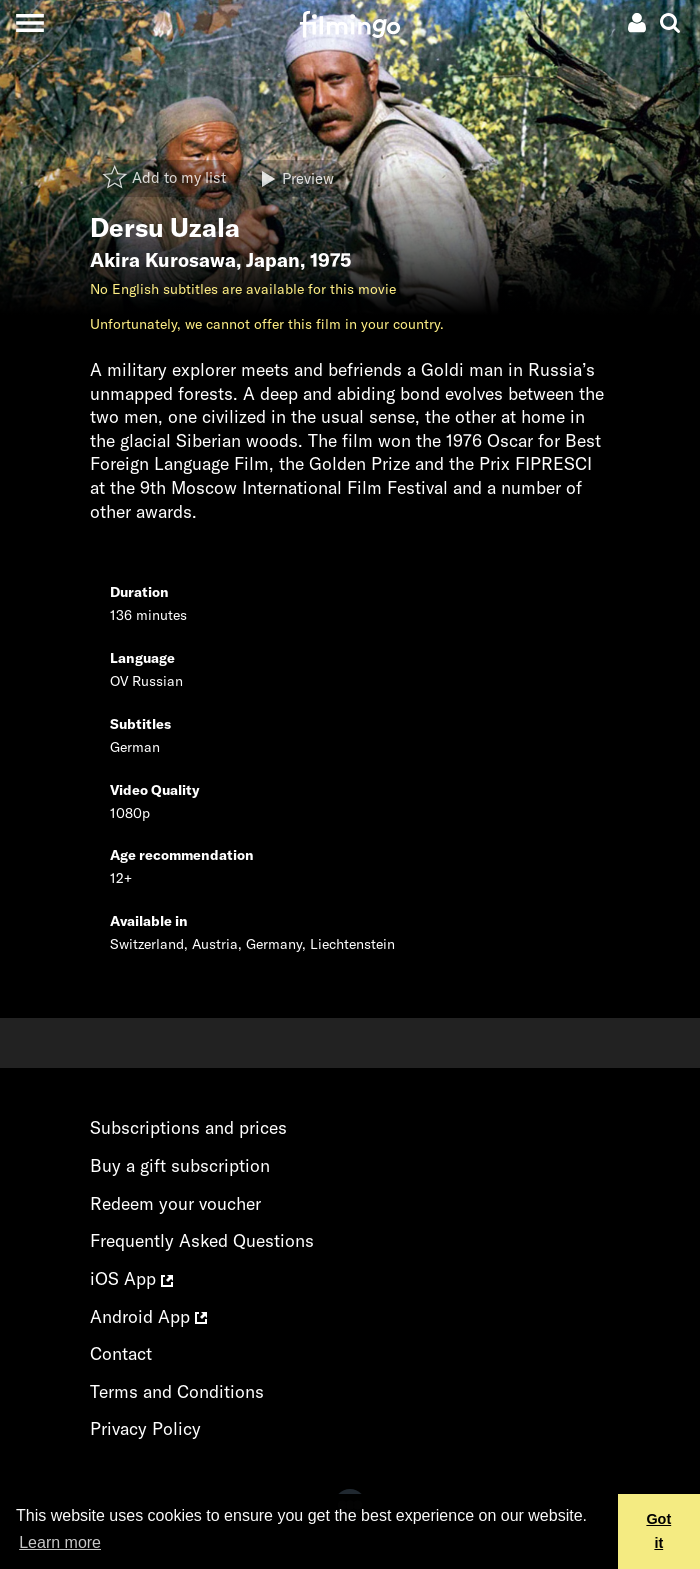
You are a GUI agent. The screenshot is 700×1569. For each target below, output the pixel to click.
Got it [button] (658, 1531)
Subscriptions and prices (188, 1127)
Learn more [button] (60, 1542)
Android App (148, 1316)
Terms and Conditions (177, 1391)
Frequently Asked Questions (202, 1240)
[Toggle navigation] (29, 22)
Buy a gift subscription (180, 1165)
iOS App (131, 1278)
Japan (273, 260)
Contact (121, 1353)
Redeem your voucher (175, 1203)
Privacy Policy (145, 1428)
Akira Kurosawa (163, 260)
